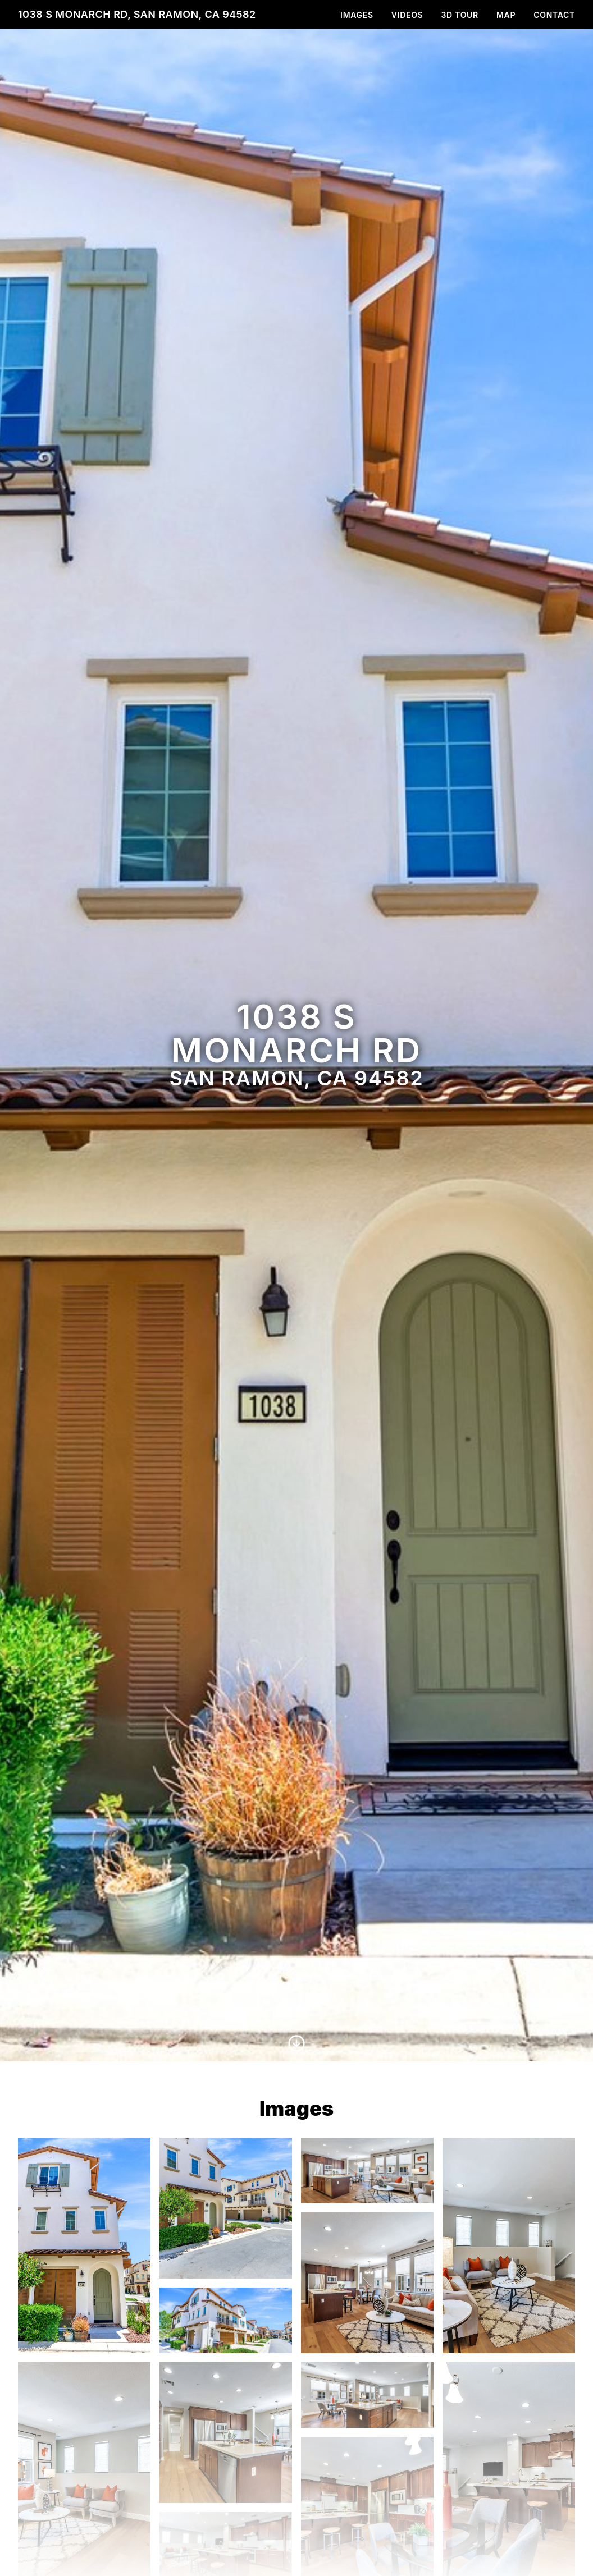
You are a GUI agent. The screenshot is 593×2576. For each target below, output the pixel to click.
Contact (554, 15)
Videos (407, 15)
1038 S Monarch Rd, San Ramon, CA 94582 (137, 14)
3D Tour (459, 15)
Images (356, 15)
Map (506, 15)
